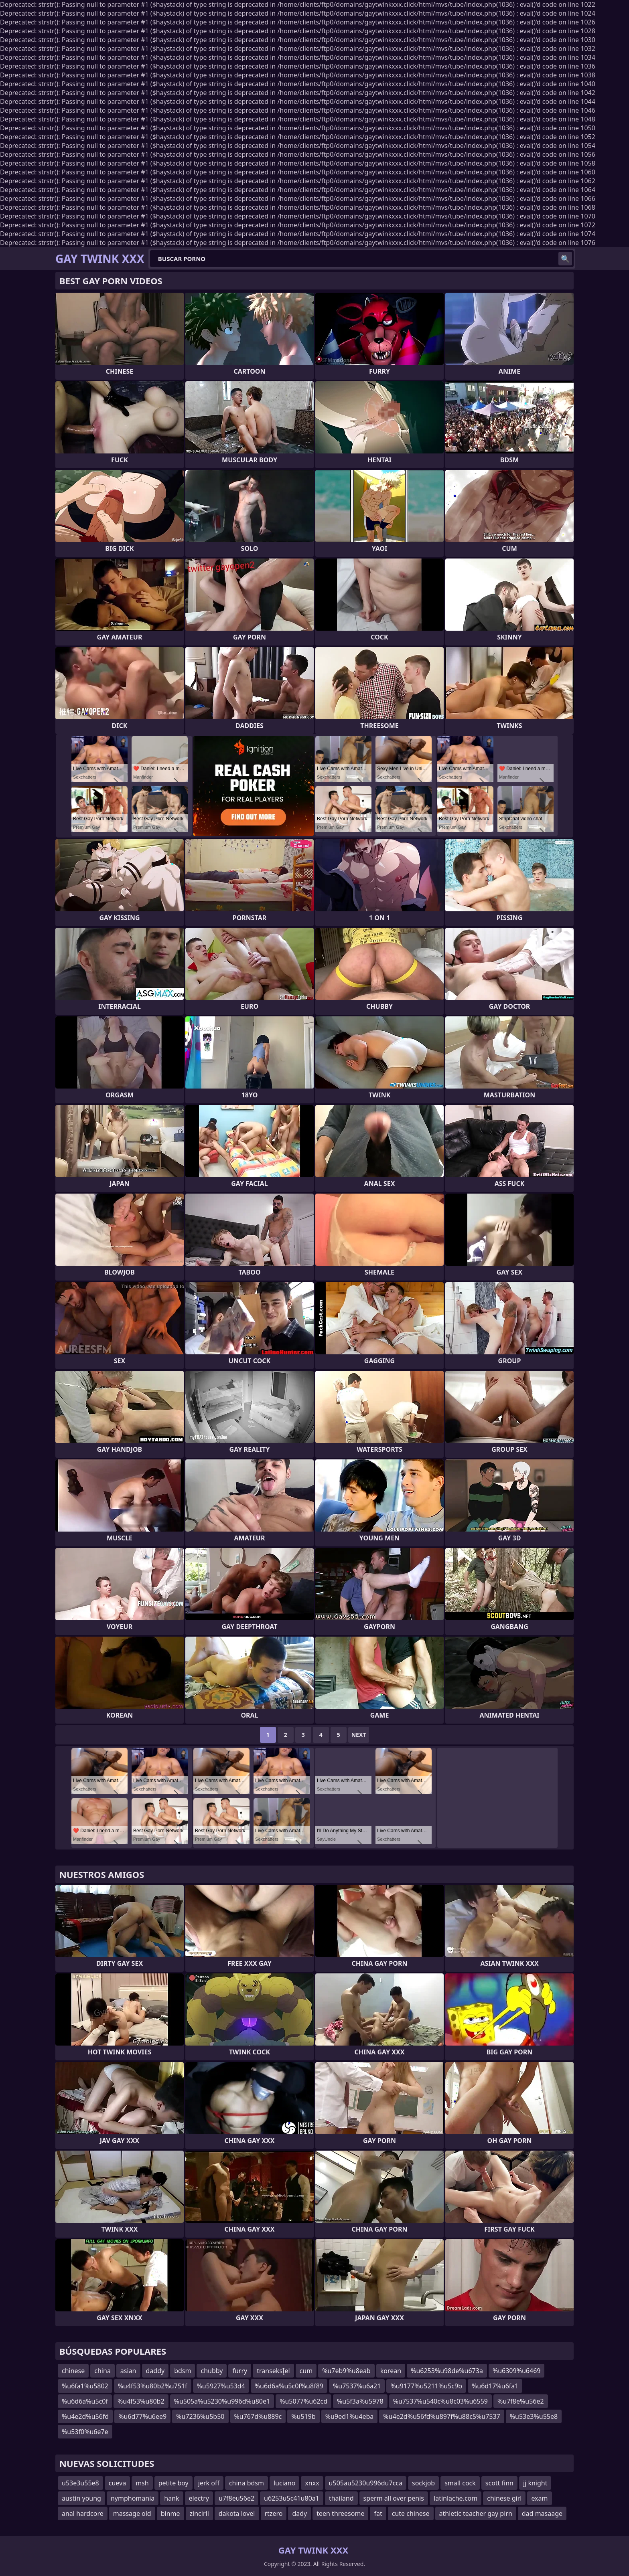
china (102, 2370)
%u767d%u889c (258, 2416)
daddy (155, 2370)
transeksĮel (273, 2370)
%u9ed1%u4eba (349, 2416)
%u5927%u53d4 (221, 2386)
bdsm (182, 2370)
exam (539, 2498)
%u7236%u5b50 (200, 2416)
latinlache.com (455, 2498)
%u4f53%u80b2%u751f (152, 2386)
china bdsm (246, 2483)
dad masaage (542, 2513)
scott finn (499, 2483)
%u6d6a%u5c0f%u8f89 (289, 2386)
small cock (460, 2483)
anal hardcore (82, 2513)
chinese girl (504, 2498)
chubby (212, 2370)
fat (378, 2513)
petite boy (173, 2483)
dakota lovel (237, 2513)
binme (170, 2513)
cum (306, 2370)
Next (358, 1734)
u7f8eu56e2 (236, 2498)
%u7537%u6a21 (357, 2386)
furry (239, 2370)
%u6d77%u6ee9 (142, 2416)
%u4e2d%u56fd (85, 2416)
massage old (132, 2513)
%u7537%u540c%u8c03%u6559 (440, 2401)
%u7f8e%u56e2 (520, 2401)
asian (128, 2370)
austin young (81, 2498)
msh (142, 2483)
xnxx (312, 2483)
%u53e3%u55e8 (534, 2416)
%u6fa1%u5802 (85, 2386)
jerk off (208, 2483)
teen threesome (340, 2513)
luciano (284, 2483)
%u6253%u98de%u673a (447, 2370)
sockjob (423, 2483)
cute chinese (411, 2513)
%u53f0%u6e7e (85, 2431)
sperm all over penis (393, 2498)
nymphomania (132, 2498)
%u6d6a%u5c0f (85, 2401)
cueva (117, 2483)
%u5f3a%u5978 (360, 2401)
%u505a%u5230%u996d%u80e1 (222, 2401)
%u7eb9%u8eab (346, 2370)
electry (199, 2498)
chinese (73, 2370)
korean (390, 2370)
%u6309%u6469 (517, 2370)
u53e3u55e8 (80, 2483)
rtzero (274, 2513)
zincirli (199, 2513)
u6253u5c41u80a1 (291, 2498)
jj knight (535, 2483)
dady (299, 2513)
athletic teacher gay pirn (475, 2513)
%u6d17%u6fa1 (495, 2386)
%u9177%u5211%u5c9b (426, 2386)
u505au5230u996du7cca (365, 2483)
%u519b (303, 2416)
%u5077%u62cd (303, 2401)
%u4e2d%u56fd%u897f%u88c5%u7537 (441, 2416)
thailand (341, 2498)
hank (171, 2498)
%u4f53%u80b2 (141, 2401)
